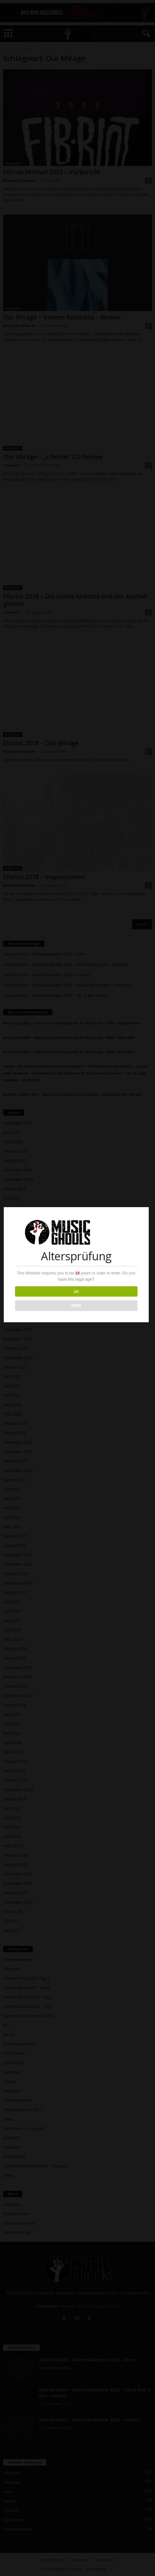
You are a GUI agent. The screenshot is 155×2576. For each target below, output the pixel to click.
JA (77, 1291)
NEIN (77, 1305)
